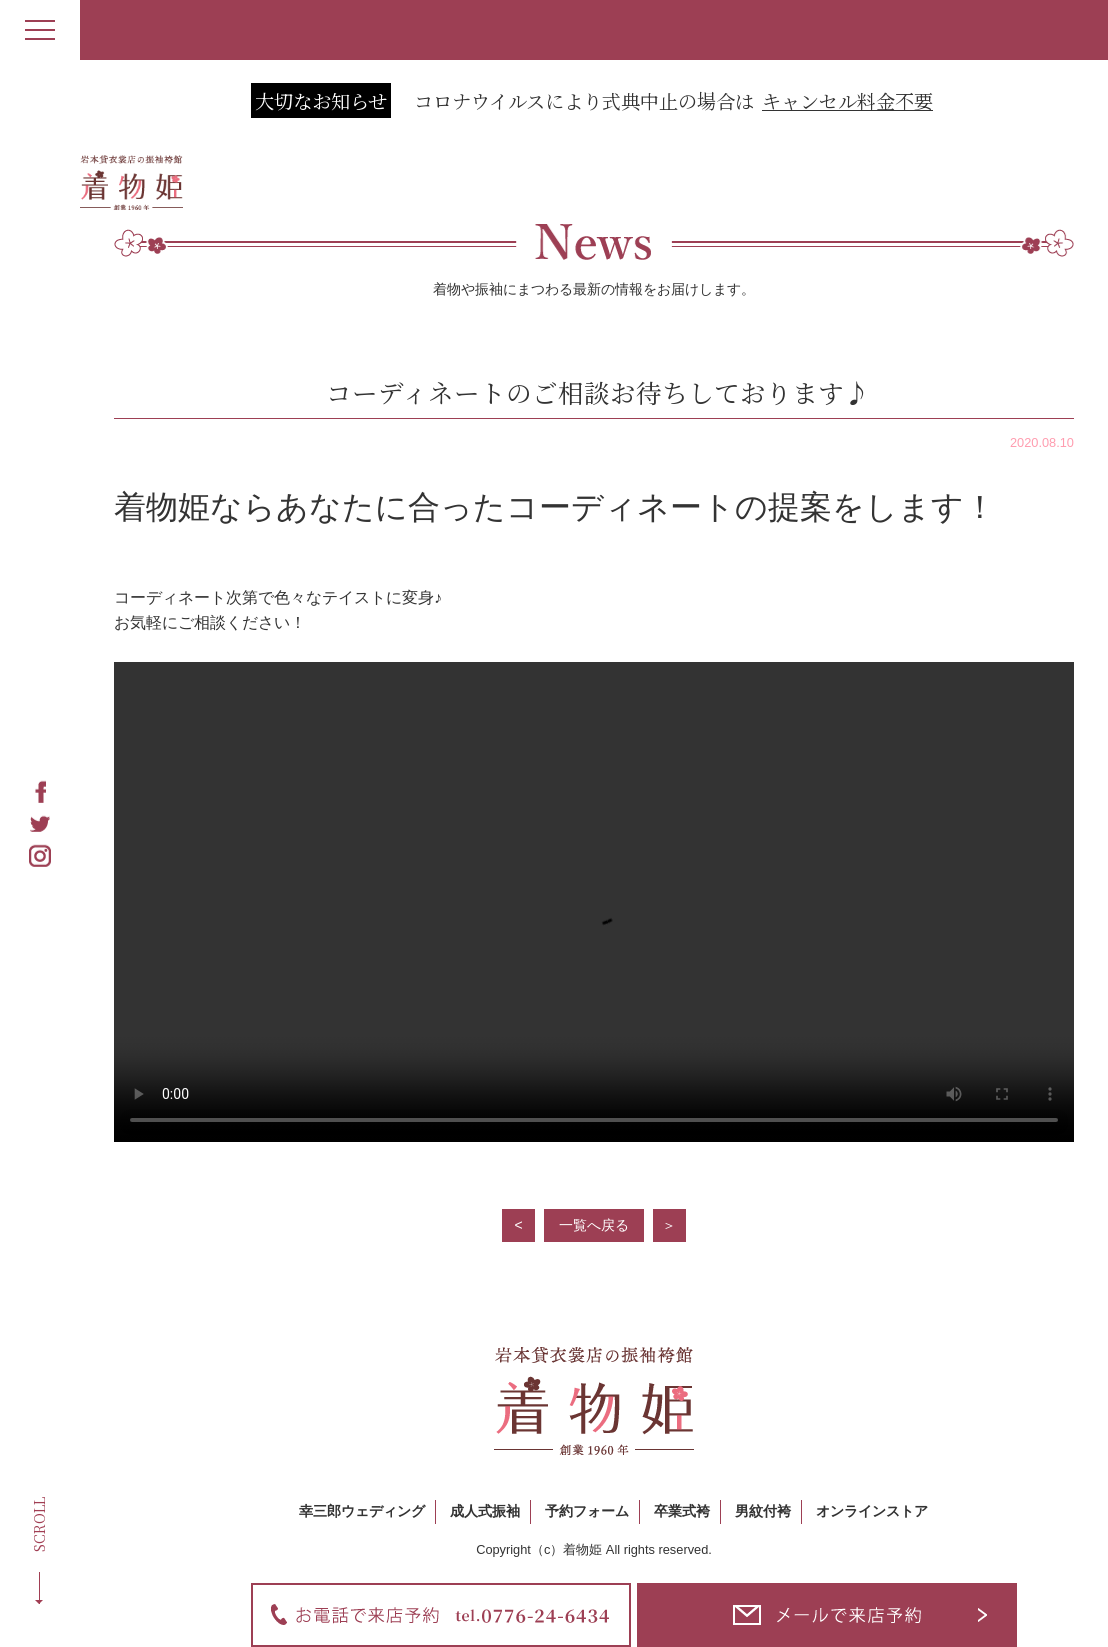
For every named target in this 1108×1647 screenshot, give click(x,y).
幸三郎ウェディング (362, 1511)
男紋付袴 (763, 1511)
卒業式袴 (682, 1511)
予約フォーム (587, 1511)
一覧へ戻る (594, 1225)
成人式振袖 (485, 1511)
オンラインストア (872, 1511)
